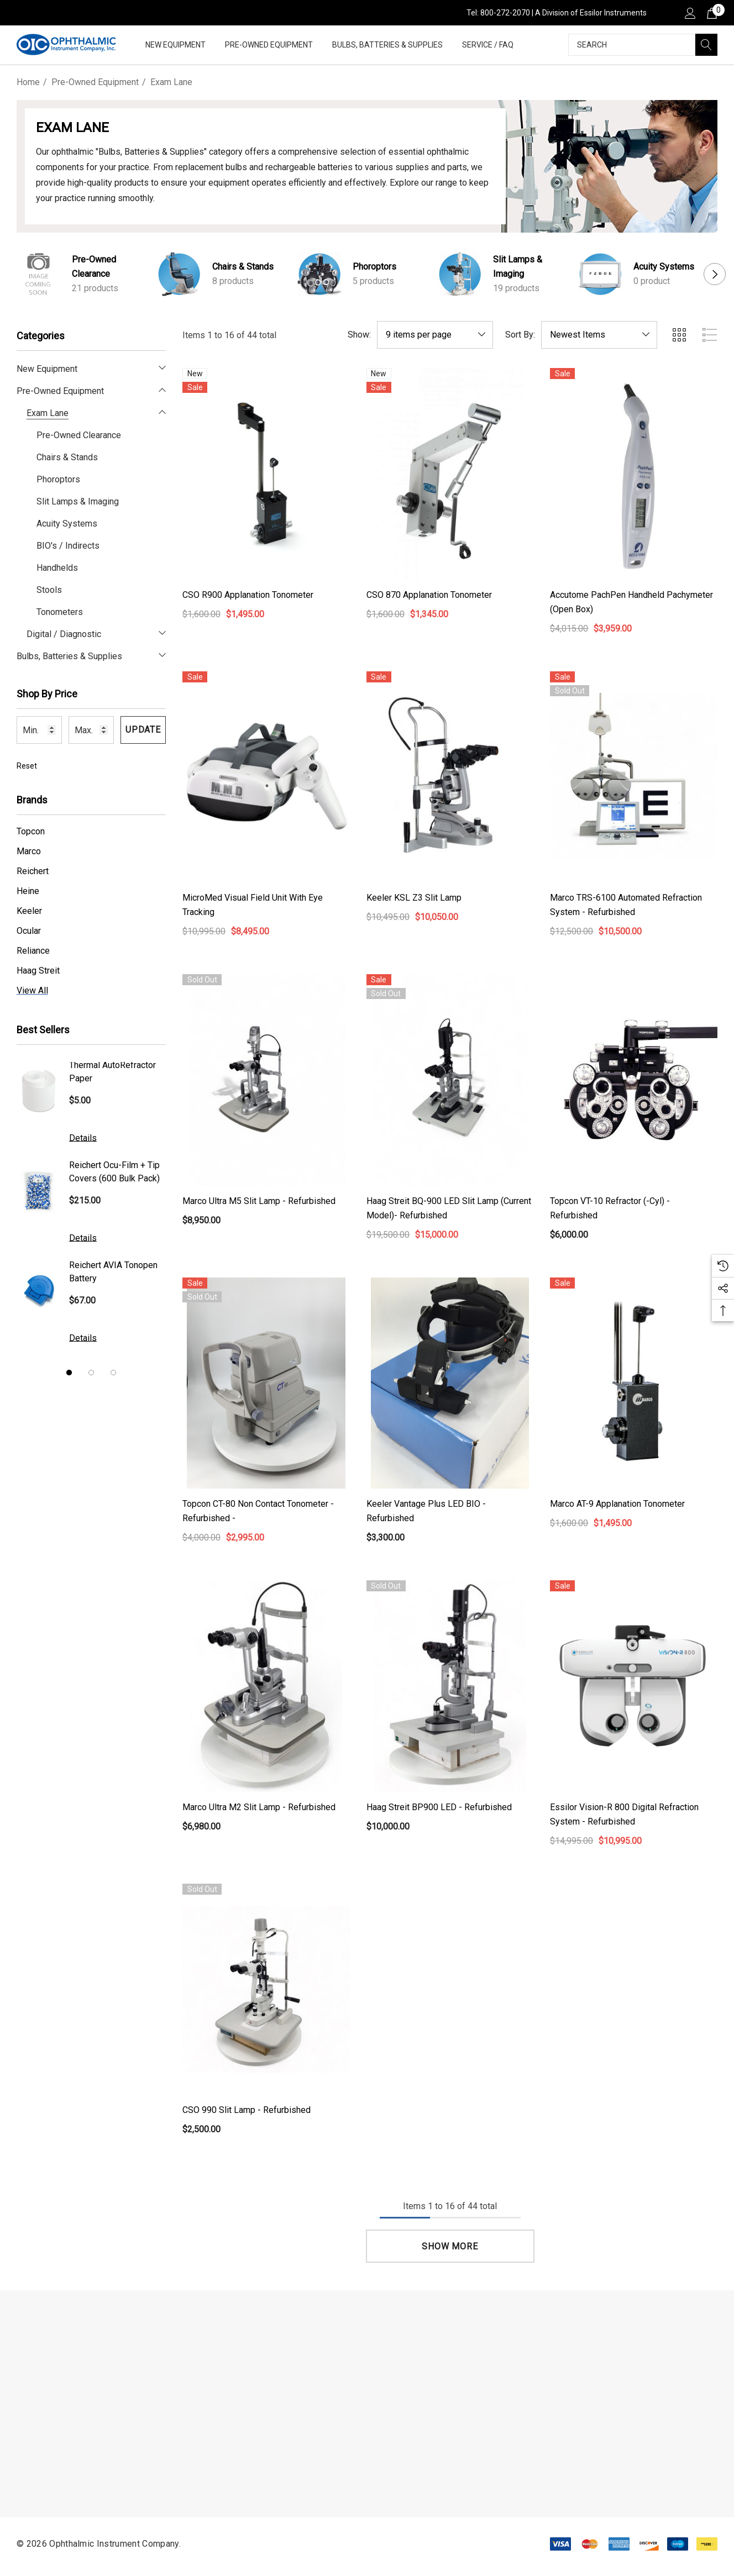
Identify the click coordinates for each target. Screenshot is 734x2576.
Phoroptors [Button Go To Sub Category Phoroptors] (374, 266)
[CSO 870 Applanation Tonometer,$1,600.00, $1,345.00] (450, 474)
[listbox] (599, 335)
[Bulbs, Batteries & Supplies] (387, 45)
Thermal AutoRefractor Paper (112, 1072)
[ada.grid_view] (678, 335)
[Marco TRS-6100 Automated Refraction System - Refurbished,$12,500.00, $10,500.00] (633, 777)
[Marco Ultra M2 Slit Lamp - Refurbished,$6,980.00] (266, 1686)
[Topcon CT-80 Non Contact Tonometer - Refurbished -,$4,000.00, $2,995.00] (266, 1383)
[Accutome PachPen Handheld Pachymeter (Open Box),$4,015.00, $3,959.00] (633, 474)
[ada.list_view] (709, 335)
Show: (359, 334)
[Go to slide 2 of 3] (91, 1372)
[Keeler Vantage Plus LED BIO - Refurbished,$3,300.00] (450, 1383)
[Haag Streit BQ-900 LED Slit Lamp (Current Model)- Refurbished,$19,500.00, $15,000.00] (450, 1080)
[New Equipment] (175, 45)
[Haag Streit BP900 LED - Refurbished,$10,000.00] (450, 1686)
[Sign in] (689, 12)
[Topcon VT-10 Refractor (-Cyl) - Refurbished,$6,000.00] (633, 1080)
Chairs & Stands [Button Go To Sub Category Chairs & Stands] (243, 266)
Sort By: (520, 334)
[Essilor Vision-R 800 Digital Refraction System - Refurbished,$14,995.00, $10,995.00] (633, 1686)
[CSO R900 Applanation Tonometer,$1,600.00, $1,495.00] (266, 474)
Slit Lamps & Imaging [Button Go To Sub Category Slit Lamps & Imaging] (517, 266)
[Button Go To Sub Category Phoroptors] (319, 274)
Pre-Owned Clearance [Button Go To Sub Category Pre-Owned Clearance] (94, 266)
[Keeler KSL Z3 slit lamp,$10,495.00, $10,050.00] (450, 777)
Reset (27, 765)
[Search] (706, 45)
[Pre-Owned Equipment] (269, 45)
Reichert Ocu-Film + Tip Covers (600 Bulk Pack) (114, 1172)
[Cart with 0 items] (711, 12)
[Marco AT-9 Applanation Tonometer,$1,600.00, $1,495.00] (633, 1383)
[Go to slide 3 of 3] (113, 1372)
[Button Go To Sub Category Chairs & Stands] (179, 274)
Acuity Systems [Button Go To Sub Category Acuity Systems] (663, 266)
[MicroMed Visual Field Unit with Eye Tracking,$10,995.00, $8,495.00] (266, 777)
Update (143, 729)
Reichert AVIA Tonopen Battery (113, 1272)
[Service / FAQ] (487, 45)
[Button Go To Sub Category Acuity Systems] (600, 274)
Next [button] (715, 274)
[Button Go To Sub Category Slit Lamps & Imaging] (460, 274)
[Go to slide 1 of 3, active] (69, 1372)
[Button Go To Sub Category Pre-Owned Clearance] (39, 274)
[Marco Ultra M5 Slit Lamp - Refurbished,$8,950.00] (266, 1080)
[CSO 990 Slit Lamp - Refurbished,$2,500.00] (266, 1989)
